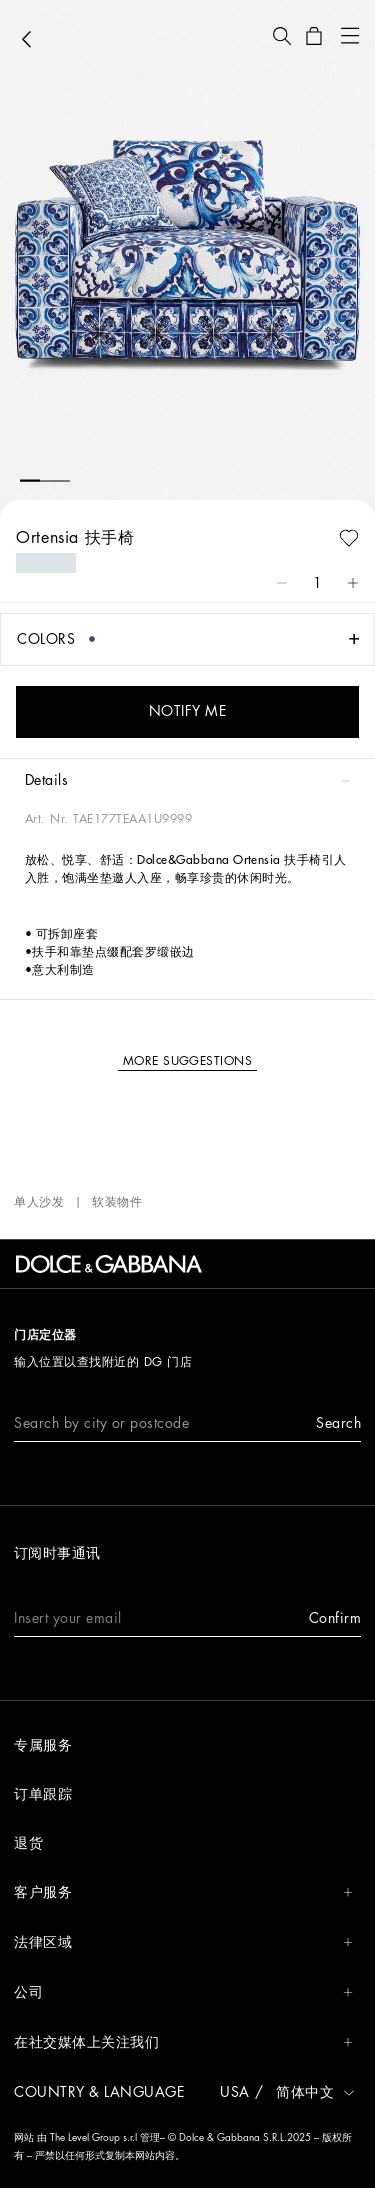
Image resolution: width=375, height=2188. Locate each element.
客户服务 (183, 1892)
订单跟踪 (43, 1794)
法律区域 (183, 1942)
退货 (28, 1843)
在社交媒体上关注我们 (183, 2042)
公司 (183, 1992)
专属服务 (43, 1745)
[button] (282, 36)
